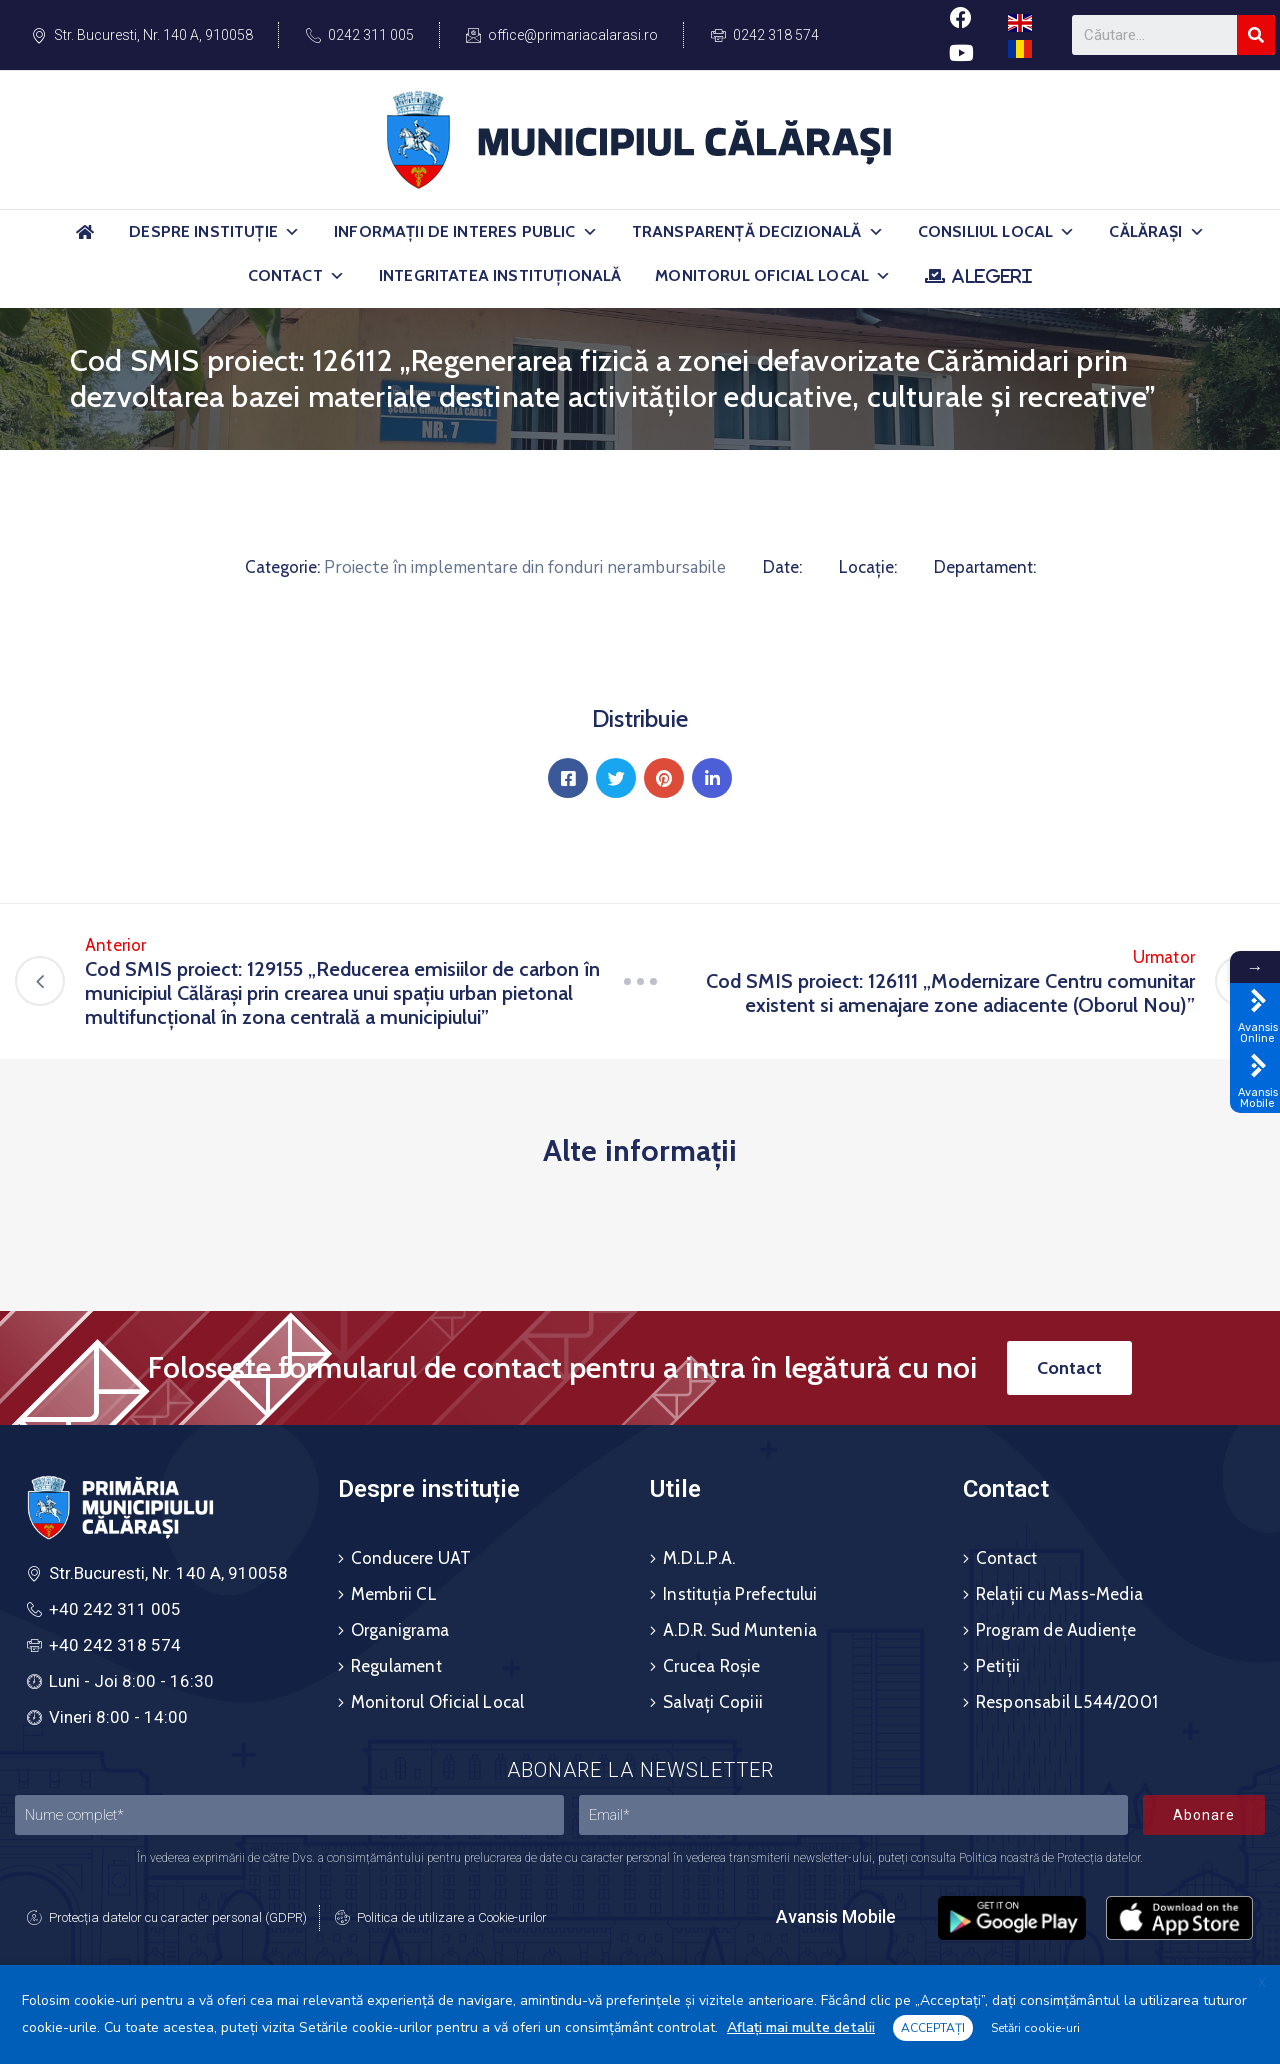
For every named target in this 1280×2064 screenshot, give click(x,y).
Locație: (868, 567)
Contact (296, 276)
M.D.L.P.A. (699, 1558)
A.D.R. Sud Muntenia (740, 1630)
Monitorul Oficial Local (773, 276)
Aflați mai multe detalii (801, 2027)
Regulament (396, 1666)
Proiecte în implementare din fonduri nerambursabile (525, 567)
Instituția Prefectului (740, 1594)
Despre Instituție (214, 232)
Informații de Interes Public (466, 232)
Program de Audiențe (1056, 1630)
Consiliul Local (997, 232)
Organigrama (400, 1630)
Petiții (998, 1666)
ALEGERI (991, 276)
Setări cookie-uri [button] (1035, 2028)
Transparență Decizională (758, 232)
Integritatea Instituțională (500, 275)
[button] (292, 232)
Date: (782, 567)
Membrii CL (394, 1594)
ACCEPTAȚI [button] (933, 2028)
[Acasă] (85, 240)
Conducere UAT (411, 1558)
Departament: (985, 567)
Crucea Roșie (711, 1666)
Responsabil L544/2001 (1067, 1702)
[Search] (1256, 35)
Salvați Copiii (713, 1702)
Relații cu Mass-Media (1059, 1594)
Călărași (1156, 232)
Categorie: (282, 567)
